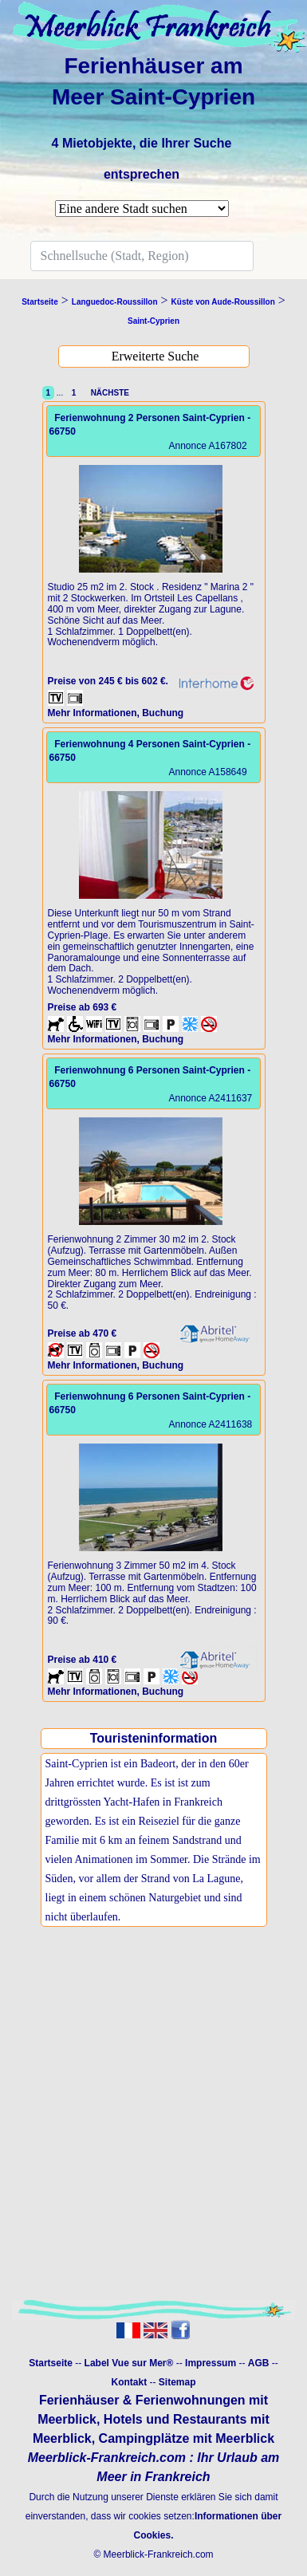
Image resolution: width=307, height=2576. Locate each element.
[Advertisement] (149, 2130)
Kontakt (129, 2382)
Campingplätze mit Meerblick (187, 2438)
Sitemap (177, 2382)
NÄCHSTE (107, 392)
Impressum (210, 2363)
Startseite (51, 2363)
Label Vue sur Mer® (129, 2363)
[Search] (142, 256)
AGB (259, 2363)
